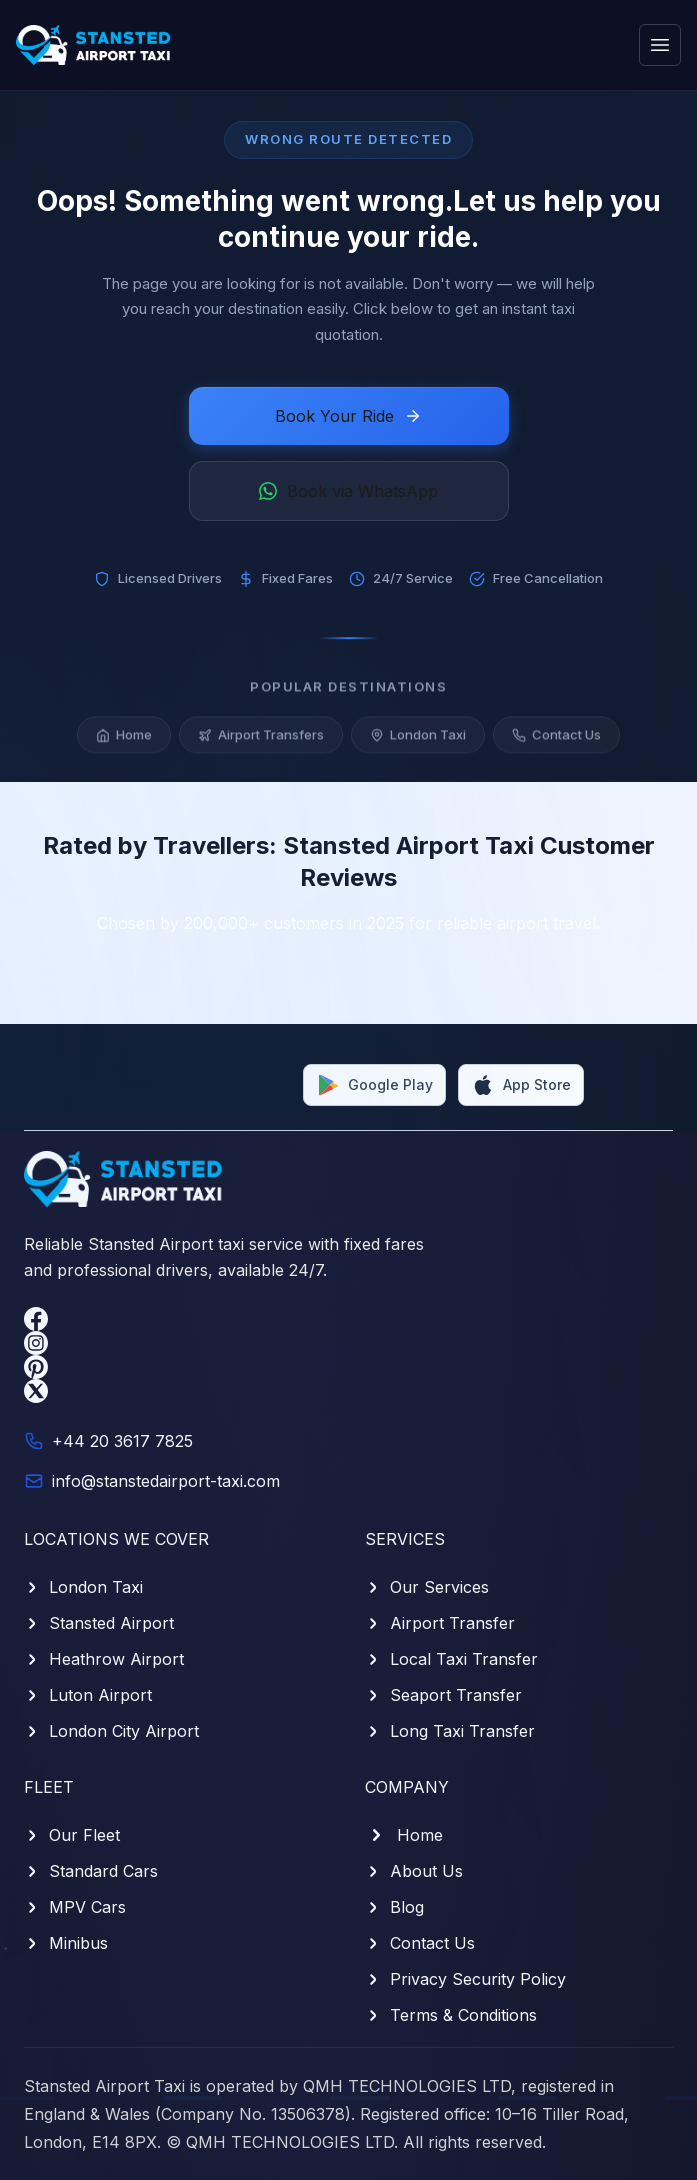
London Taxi (418, 742)
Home (124, 742)
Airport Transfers (261, 742)
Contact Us (556, 742)
